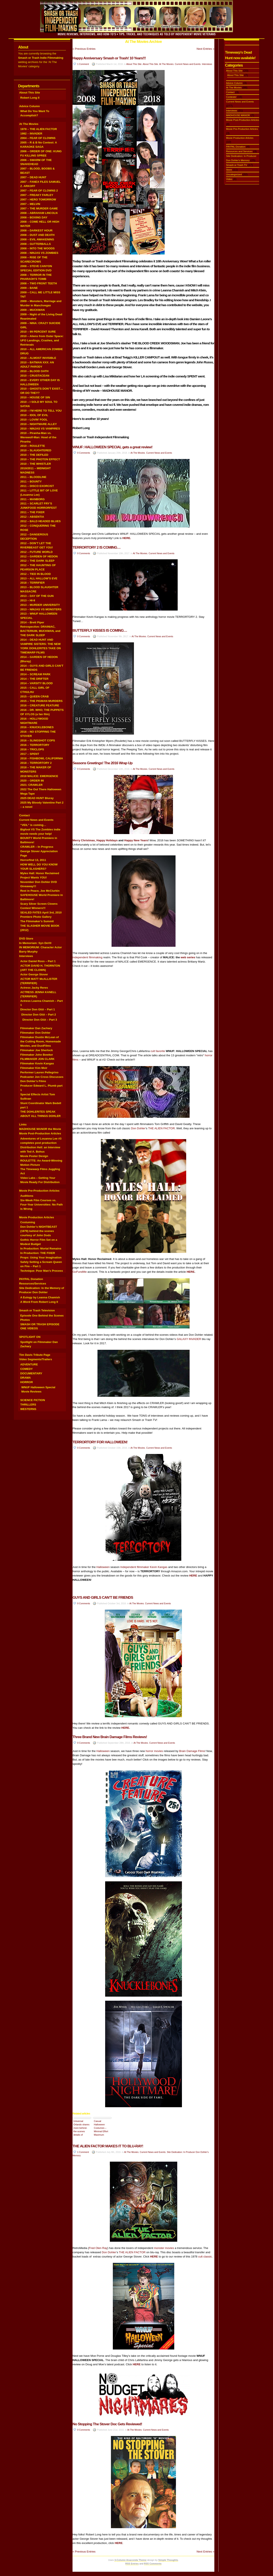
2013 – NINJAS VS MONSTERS (40, 609)
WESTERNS (28, 1409)
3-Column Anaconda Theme (130, 2560)
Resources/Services (32, 1283)
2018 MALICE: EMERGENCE (39, 776)
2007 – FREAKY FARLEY (36, 195)
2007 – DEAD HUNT (33, 177)
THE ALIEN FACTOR (161, 1128)
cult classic (205, 2256)
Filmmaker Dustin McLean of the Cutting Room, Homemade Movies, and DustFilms (40, 1041)
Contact (24, 815)
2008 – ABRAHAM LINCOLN (39, 213)
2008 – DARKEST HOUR (36, 230)
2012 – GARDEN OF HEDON (39, 556)
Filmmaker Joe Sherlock (36, 1050)
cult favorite (158, 1051)
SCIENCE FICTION (32, 1400)
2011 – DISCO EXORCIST (37, 486)
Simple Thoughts (168, 2560)
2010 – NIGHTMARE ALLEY (38, 424)
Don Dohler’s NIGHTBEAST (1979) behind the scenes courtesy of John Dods (38, 1231)
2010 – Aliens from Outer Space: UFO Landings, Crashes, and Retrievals (42, 340)
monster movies (164, 2248)
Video (229, 179)
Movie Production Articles (36, 1217)
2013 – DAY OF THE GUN (37, 596)
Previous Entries (84, 48)
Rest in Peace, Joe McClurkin (40, 890)
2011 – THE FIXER (32, 512)
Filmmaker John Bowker (36, 1054)
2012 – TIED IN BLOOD (35, 574)
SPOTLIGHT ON (30, 1336)
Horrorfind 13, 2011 (33, 860)
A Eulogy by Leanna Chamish (40, 1297)
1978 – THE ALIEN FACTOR (38, 129)
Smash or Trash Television (37, 1310)
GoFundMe (80, 1271)
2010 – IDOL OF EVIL (34, 415)
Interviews (26, 956)
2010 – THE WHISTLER (35, 463)
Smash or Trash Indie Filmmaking (40, 57)
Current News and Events (36, 819)
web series (188, 957)
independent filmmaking (87, 957)
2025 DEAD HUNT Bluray (37, 798)
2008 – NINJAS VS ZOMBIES (39, 252)
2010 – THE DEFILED (34, 454)
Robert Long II (29, 97)
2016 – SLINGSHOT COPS (37, 740)
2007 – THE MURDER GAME (39, 208)
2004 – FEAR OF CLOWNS (37, 138)
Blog (227, 42)
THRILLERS (28, 1404)
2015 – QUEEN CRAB (34, 696)
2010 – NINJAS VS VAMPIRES (40, 428)
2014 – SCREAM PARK (35, 674)
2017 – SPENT (29, 753)
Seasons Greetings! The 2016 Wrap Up (102, 763)
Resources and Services (239, 151)
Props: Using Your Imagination (40, 1257)
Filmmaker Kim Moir (33, 1068)
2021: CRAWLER (31, 784)
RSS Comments (153, 2563)
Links (23, 1124)
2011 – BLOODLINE (33, 477)
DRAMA (25, 1377)
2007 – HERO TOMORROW (38, 199)
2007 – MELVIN (30, 204)
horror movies (154, 1751)
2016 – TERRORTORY (34, 745)
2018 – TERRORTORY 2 (36, 762)
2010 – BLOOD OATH (34, 371)
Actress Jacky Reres (34, 987)
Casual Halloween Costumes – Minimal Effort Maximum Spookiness (101, 2128)
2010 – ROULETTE (32, 445)
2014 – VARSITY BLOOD (36, 683)
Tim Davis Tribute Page (34, 1354)
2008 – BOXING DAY (33, 217)
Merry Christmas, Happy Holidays (95, 840)
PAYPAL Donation (31, 1279)
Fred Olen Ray (98, 2248)
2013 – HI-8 (27, 600)
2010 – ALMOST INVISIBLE (38, 357)
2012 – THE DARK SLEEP (37, 560)
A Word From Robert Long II (39, 1301)
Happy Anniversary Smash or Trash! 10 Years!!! (109, 58)
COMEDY (26, 1369)
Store (229, 169)
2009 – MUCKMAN (32, 309)
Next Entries (205, 48)
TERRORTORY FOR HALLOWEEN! (100, 1442)
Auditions (26, 1195)
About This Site (29, 92)
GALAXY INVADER (189, 1339)
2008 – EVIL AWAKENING (37, 239)
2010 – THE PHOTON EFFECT (40, 459)
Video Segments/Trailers (35, 1359)
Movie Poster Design (34, 1156)
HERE (191, 1271)
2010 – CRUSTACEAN (34, 375)
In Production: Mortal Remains (40, 1248)
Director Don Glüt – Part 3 (39, 1019)
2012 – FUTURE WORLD (36, 552)
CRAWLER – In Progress (36, 846)
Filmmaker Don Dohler (35, 1032)
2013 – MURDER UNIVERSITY (40, 604)
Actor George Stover (34, 974)
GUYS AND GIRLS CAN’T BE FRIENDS (103, 1597)
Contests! (231, 97)
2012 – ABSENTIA (32, 516)
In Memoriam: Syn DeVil (35, 943)
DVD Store (26, 938)
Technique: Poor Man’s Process (41, 1270)
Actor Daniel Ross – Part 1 (38, 961)
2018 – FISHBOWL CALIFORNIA (41, 758)
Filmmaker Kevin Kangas (37, 1063)
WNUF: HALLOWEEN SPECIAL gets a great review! (112, 447)
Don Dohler (138, 1128)
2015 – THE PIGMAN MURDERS (41, 701)
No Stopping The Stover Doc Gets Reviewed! (107, 2424)
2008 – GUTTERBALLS (35, 243)
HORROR (26, 1382)
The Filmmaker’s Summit (37, 921)
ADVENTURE (29, 1364)
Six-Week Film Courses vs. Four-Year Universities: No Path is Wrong (41, 1204)
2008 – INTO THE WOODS (37, 248)
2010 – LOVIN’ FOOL (34, 419)
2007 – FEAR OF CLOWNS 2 (39, 190)
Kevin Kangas (158, 1567)
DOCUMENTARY (31, 1373)
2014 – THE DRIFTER (34, 678)
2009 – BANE (29, 287)
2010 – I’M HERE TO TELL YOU (41, 410)
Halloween (103, 1567)
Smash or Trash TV (236, 165)
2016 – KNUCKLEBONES (37, 727)
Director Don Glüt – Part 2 (38, 1014)
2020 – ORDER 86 (32, 780)
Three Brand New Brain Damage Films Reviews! (110, 1737)
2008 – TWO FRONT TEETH (38, 283)
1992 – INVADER (31, 133)
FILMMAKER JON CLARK (37, 1059)
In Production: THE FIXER (37, 1253)
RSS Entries (132, 2563)
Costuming (27, 1222)
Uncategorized (234, 174)
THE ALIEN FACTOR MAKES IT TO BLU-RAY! (108, 2146)
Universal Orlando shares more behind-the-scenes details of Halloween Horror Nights (81, 2128)
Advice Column (29, 106)
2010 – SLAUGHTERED (35, 450)
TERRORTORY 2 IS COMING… (97, 547)
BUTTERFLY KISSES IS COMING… (100, 630)
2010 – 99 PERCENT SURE (38, 331)
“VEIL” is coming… (33, 825)
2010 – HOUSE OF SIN (35, 397)
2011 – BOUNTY (31, 481)
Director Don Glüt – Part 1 (37, 1009)
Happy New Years (136, 840)
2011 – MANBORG (32, 499)
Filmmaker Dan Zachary (36, 1028)
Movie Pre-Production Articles (39, 1190)
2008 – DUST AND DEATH (37, 235)
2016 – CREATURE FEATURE (39, 705)
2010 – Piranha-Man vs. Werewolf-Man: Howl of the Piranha (38, 437)
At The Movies (28, 124)
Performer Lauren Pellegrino (39, 1072)
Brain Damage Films (192, 1751)
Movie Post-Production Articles (40, 1133)
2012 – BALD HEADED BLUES (40, 521)
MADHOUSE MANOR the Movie (40, 1129)
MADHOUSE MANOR (238, 115)
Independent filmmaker (134, 1567)
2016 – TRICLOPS (32, 749)
